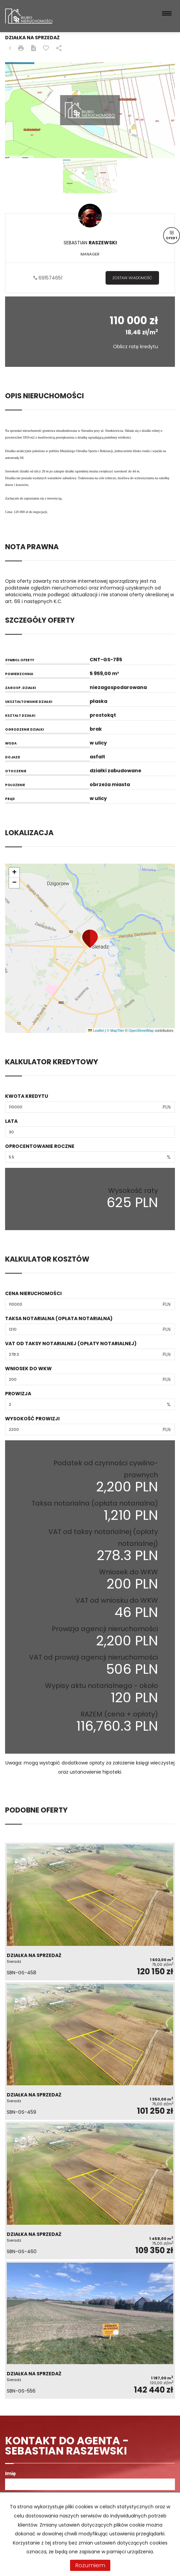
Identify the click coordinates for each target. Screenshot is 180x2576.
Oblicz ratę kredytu (135, 346)
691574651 (47, 277)
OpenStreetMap (141, 1030)
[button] (90, 939)
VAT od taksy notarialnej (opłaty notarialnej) (71, 1343)
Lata (11, 1121)
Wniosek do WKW (28, 1368)
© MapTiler (115, 1030)
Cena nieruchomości (33, 1293)
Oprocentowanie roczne (39, 1146)
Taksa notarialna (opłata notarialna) (59, 1318)
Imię (10, 2473)
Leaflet (96, 1030)
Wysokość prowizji (32, 1418)
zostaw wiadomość (132, 278)
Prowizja (18, 1393)
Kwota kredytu (26, 1096)
